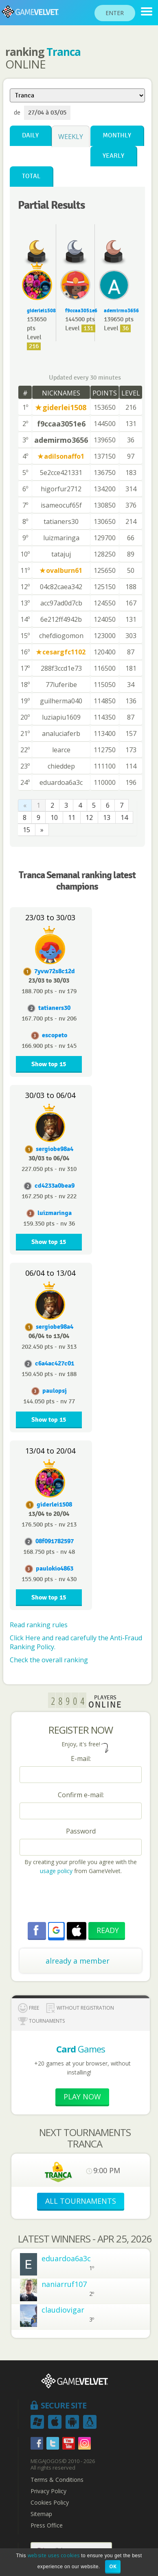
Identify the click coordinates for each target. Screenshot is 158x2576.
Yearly (113, 156)
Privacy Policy (48, 2491)
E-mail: (81, 1758)
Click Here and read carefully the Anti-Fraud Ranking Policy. (76, 1642)
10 (54, 817)
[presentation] (81, 1899)
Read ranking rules (39, 1624)
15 (26, 829)
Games (80, 2049)
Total (31, 176)
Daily (30, 135)
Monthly (117, 135)
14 (124, 817)
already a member (78, 1961)
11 (71, 817)
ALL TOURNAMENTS (80, 2201)
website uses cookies (54, 2555)
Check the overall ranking (49, 1659)
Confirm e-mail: (81, 1794)
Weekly (70, 136)
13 (106, 817)
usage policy (56, 1871)
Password (81, 1831)
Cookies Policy (50, 2502)
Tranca (63, 51)
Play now (82, 2096)
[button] (56, 1930)
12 (89, 817)
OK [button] (113, 2566)
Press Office (47, 2525)
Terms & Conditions (57, 2479)
